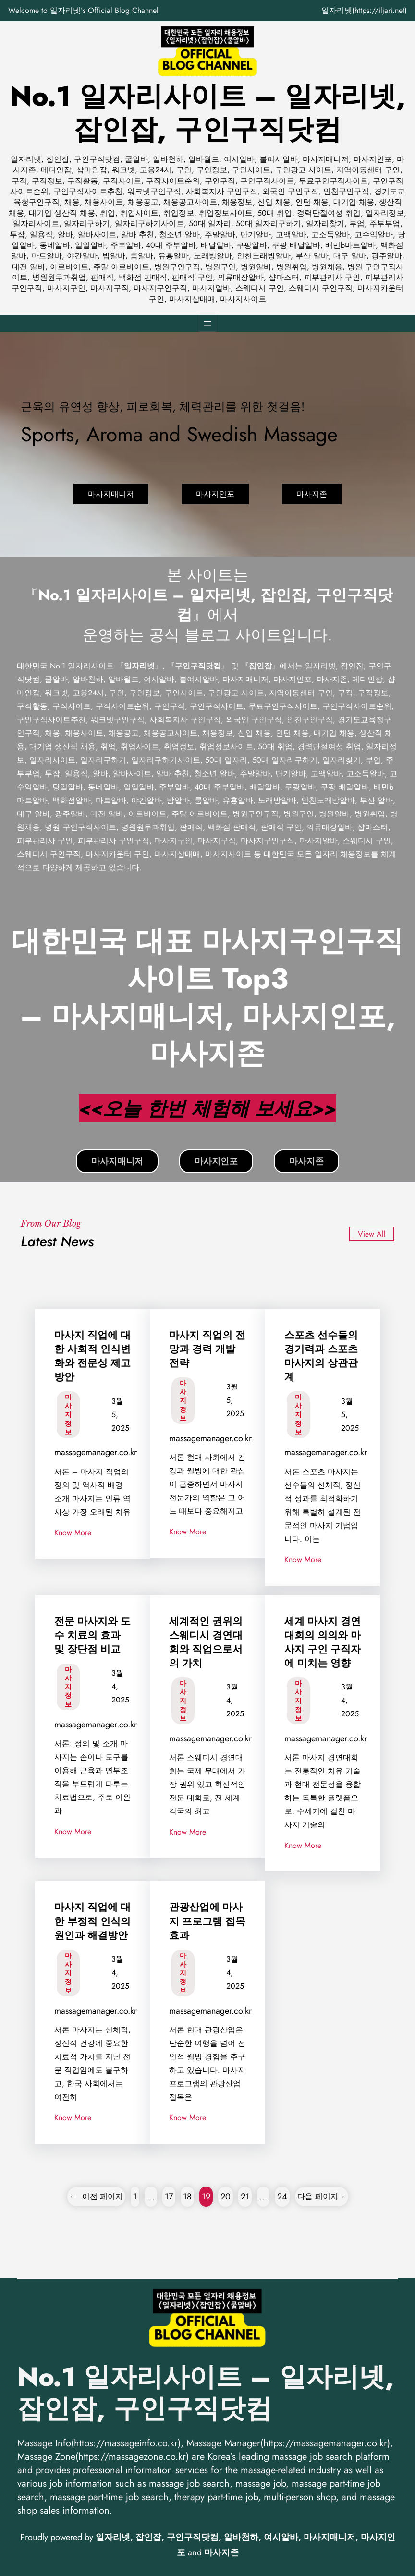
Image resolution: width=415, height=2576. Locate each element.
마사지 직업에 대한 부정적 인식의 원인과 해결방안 (92, 1921)
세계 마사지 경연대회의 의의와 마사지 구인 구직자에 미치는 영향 (322, 1642)
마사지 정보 (68, 1414)
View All (372, 1233)
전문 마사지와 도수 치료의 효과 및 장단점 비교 (92, 1635)
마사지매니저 (111, 493)
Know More (72, 1532)
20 (225, 2196)
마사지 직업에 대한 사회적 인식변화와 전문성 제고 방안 (92, 1356)
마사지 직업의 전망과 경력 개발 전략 (207, 1349)
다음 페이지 (321, 2196)
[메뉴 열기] (207, 323)
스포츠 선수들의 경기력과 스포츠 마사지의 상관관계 (321, 1356)
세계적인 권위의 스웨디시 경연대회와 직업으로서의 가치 (206, 1642)
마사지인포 (215, 493)
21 (245, 2196)
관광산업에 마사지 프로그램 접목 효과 (207, 1921)
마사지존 (311, 493)
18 (187, 2196)
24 (282, 2196)
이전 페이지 (96, 2196)
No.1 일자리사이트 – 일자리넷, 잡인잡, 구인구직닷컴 (207, 113)
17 (169, 2196)
